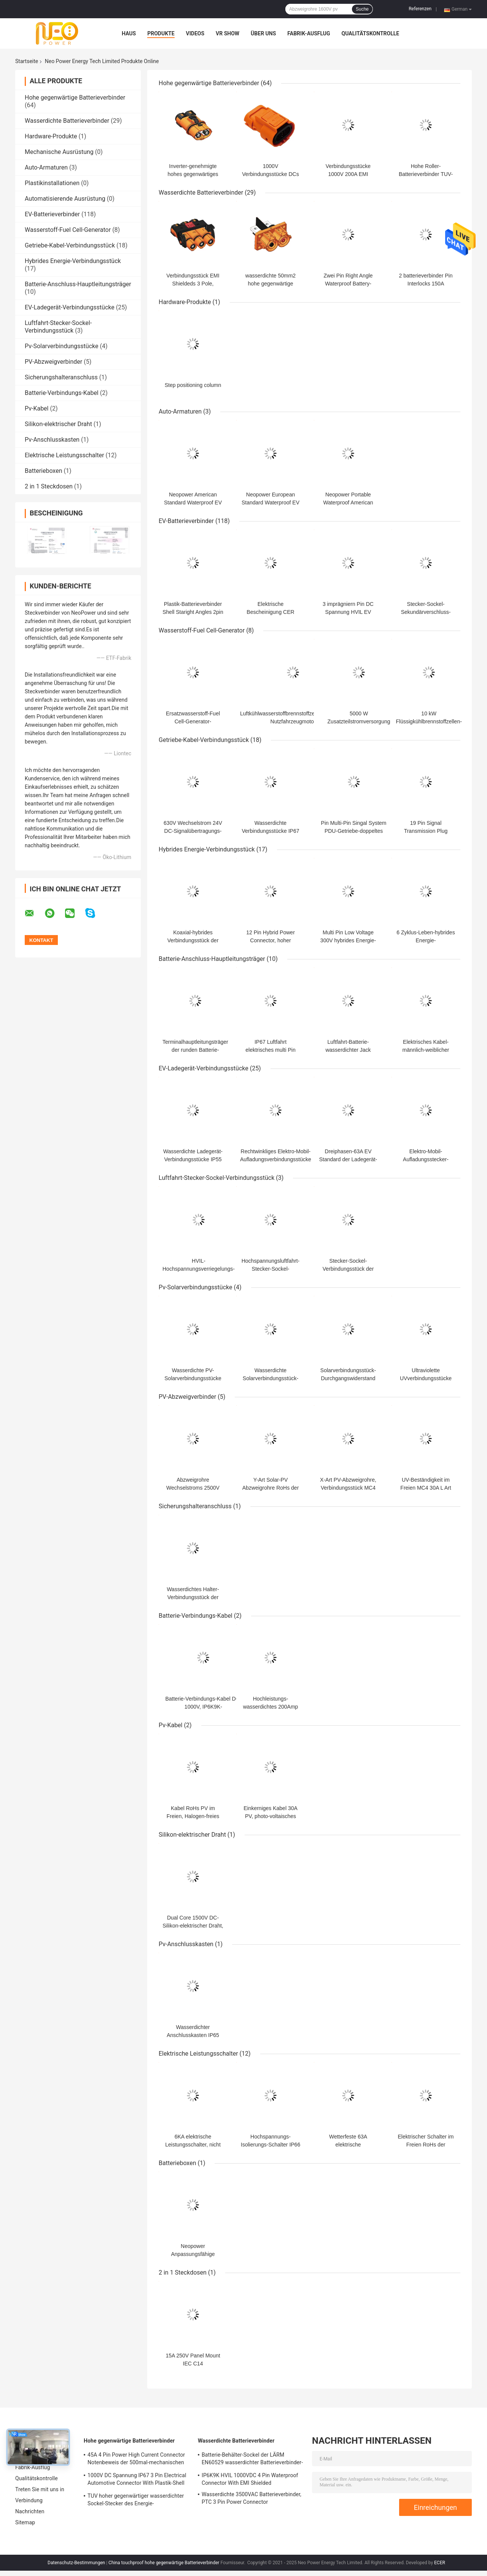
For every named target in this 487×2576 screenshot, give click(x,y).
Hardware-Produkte (51, 136)
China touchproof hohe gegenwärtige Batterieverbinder (163, 2562)
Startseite (26, 61)
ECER (439, 2562)
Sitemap (25, 2522)
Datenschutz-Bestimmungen (76, 2562)
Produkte (160, 33)
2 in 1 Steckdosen (49, 486)
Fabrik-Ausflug (308, 33)
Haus (129, 33)
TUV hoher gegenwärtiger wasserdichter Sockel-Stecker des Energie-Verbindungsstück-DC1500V (136, 2501)
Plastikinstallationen (52, 183)
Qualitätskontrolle (370, 33)
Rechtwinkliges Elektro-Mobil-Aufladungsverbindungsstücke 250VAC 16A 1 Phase (275, 1159)
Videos (195, 33)
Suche (362, 9)
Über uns (263, 33)
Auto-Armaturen (46, 167)
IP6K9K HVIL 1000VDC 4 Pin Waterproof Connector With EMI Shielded (250, 2479)
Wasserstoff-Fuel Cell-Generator (68, 229)
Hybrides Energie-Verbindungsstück (73, 261)
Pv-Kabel (36, 408)
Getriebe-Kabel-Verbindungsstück (70, 245)
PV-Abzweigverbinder (53, 361)
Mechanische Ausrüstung (59, 151)
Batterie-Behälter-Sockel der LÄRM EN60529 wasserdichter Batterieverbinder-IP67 (252, 2460)
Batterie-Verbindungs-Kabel (62, 392)
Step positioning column (193, 385)
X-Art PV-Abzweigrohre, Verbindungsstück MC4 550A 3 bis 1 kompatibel (348, 1488)
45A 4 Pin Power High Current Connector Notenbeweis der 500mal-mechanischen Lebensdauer (136, 2460)
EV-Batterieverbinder (52, 214)
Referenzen (420, 8)
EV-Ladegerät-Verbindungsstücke (70, 307)
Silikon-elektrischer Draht (58, 424)
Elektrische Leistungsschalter (64, 455)
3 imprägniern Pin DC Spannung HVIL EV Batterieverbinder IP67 (347, 612)
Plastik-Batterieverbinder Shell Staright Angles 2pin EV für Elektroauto (192, 612)
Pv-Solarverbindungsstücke (61, 346)
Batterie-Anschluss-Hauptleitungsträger (78, 284)
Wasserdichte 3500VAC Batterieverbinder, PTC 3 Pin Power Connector (251, 2498)
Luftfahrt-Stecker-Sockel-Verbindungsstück (58, 326)
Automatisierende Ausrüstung (65, 198)
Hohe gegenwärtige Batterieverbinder (75, 97)
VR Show (227, 33)
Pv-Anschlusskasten (52, 439)
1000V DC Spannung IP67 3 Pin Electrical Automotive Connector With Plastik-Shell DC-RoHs (137, 2480)
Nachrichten (30, 2511)
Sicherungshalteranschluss (61, 377)
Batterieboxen (43, 470)
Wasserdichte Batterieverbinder (67, 120)
